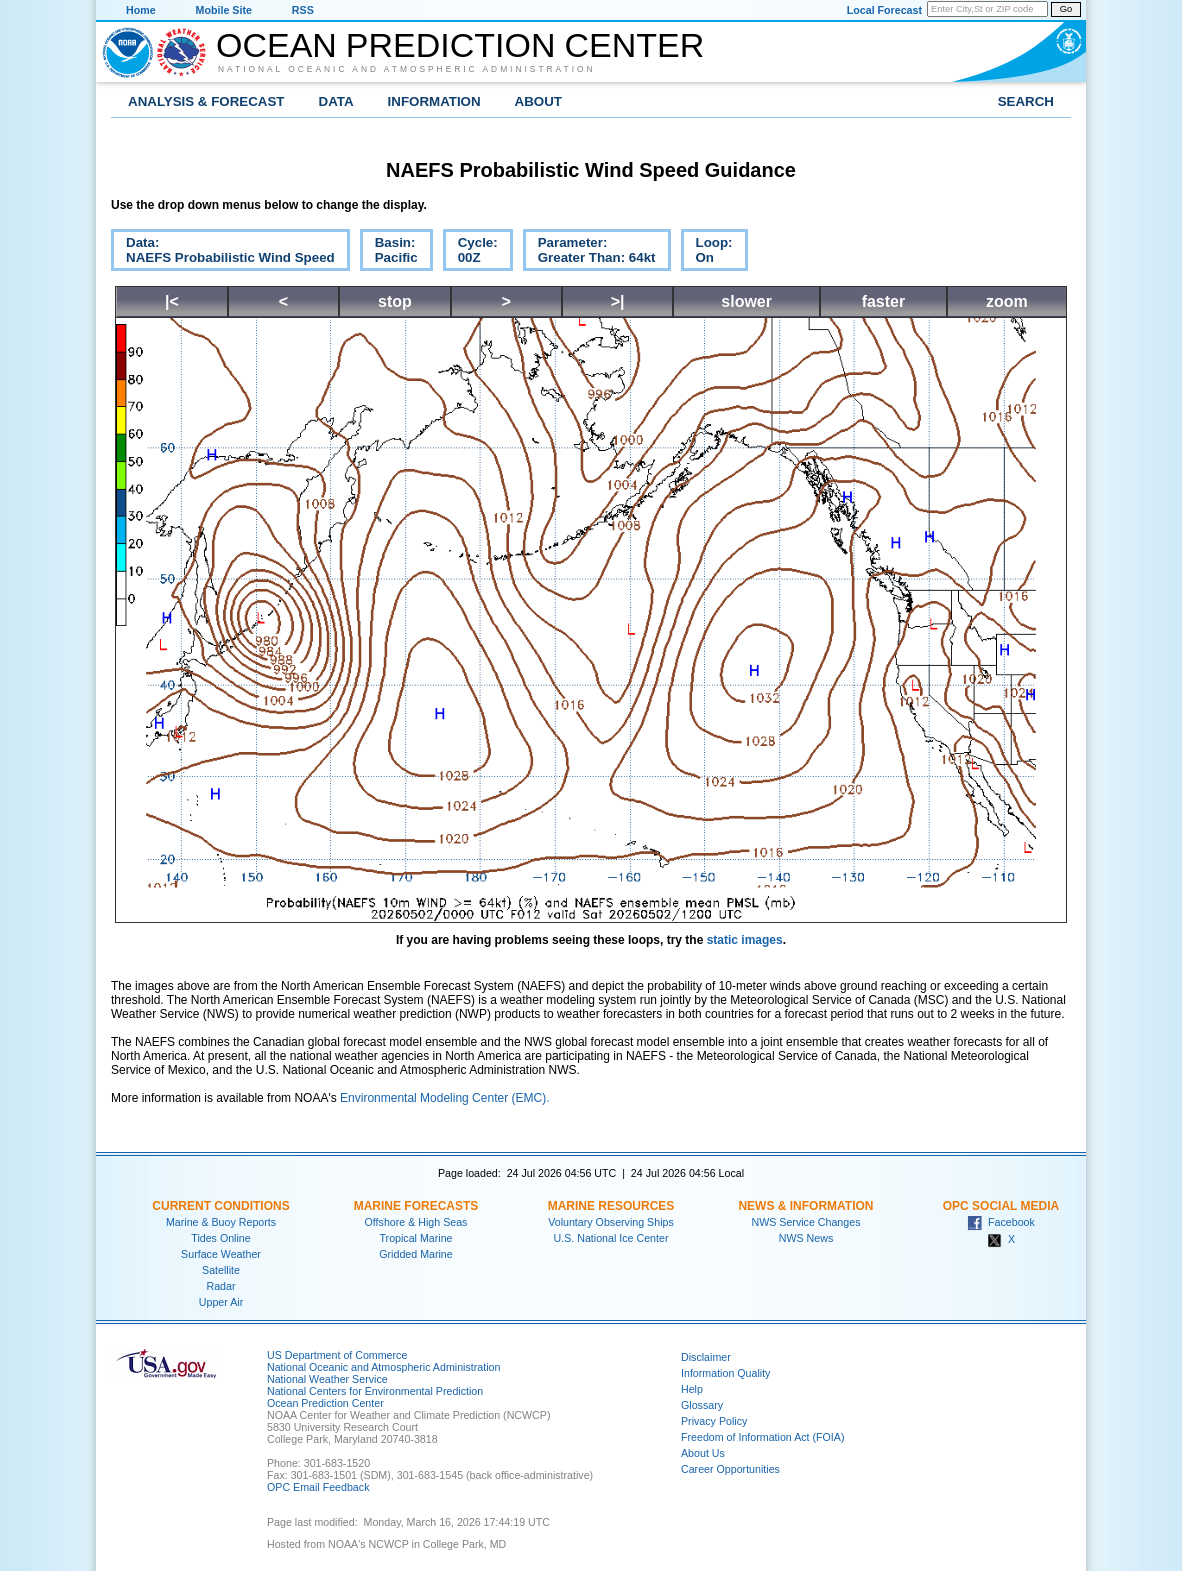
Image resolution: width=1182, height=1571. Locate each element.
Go (1066, 9)
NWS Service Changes (806, 1222)
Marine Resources (611, 1206)
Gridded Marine (415, 1254)
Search (1026, 101)
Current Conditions (220, 1206)
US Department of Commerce (337, 1355)
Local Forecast (884, 10)
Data (336, 101)
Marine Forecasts (416, 1206)
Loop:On (707, 253)
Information (434, 101)
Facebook (1001, 1222)
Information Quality (725, 1373)
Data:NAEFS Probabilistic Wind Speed (223, 253)
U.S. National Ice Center (611, 1238)
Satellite (221, 1270)
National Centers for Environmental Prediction (375, 1391)
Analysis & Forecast (206, 101)
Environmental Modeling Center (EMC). (444, 1098)
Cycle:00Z (470, 253)
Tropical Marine (415, 1238)
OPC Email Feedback (318, 1487)
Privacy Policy (714, 1421)
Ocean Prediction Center (460, 45)
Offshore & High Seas (416, 1222)
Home (141, 10)
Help (692, 1389)
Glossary (702, 1405)
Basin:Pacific (389, 253)
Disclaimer (706, 1357)
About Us (703, 1453)
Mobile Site (224, 10)
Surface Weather (221, 1254)
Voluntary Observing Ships (611, 1222)
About (538, 101)
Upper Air (221, 1302)
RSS (303, 10)
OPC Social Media (1001, 1206)
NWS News (806, 1238)
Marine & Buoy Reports (221, 1222)
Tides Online (220, 1238)
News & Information (805, 1206)
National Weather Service (327, 1379)
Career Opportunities (730, 1469)
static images (745, 940)
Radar (220, 1286)
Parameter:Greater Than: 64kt (589, 253)
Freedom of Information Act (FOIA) (762, 1437)
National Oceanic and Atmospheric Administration (407, 69)
